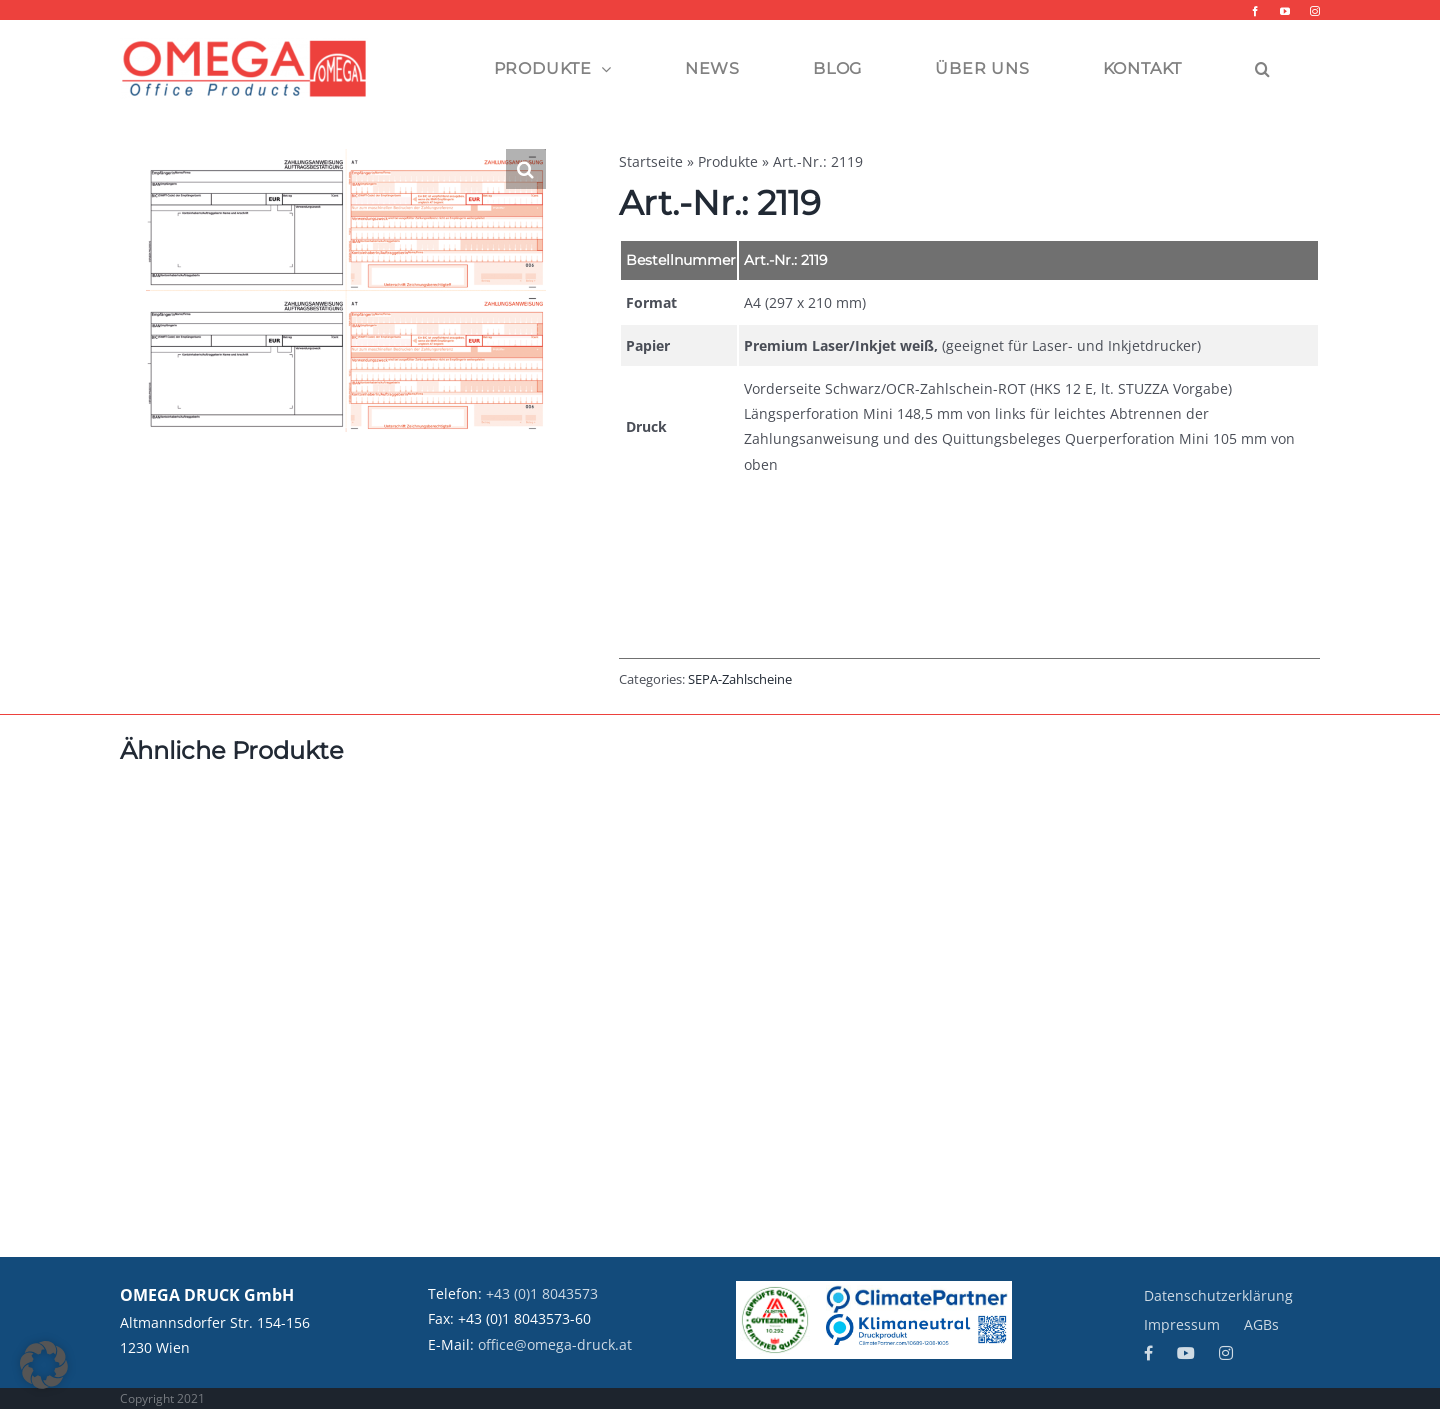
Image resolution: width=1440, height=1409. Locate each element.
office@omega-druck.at (555, 1344)
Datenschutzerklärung (1218, 1295)
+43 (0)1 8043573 (542, 1293)
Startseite (651, 161)
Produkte (728, 161)
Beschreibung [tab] (692, 562)
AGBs (1261, 1324)
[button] (1263, 69)
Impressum (1182, 1324)
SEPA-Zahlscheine (740, 679)
